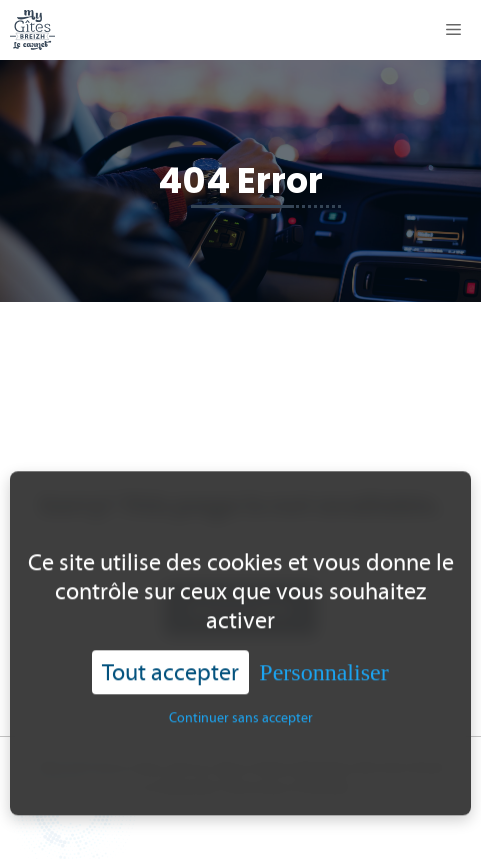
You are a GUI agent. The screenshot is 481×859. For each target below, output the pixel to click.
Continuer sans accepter (241, 723)
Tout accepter (170, 676)
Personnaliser (323, 677)
